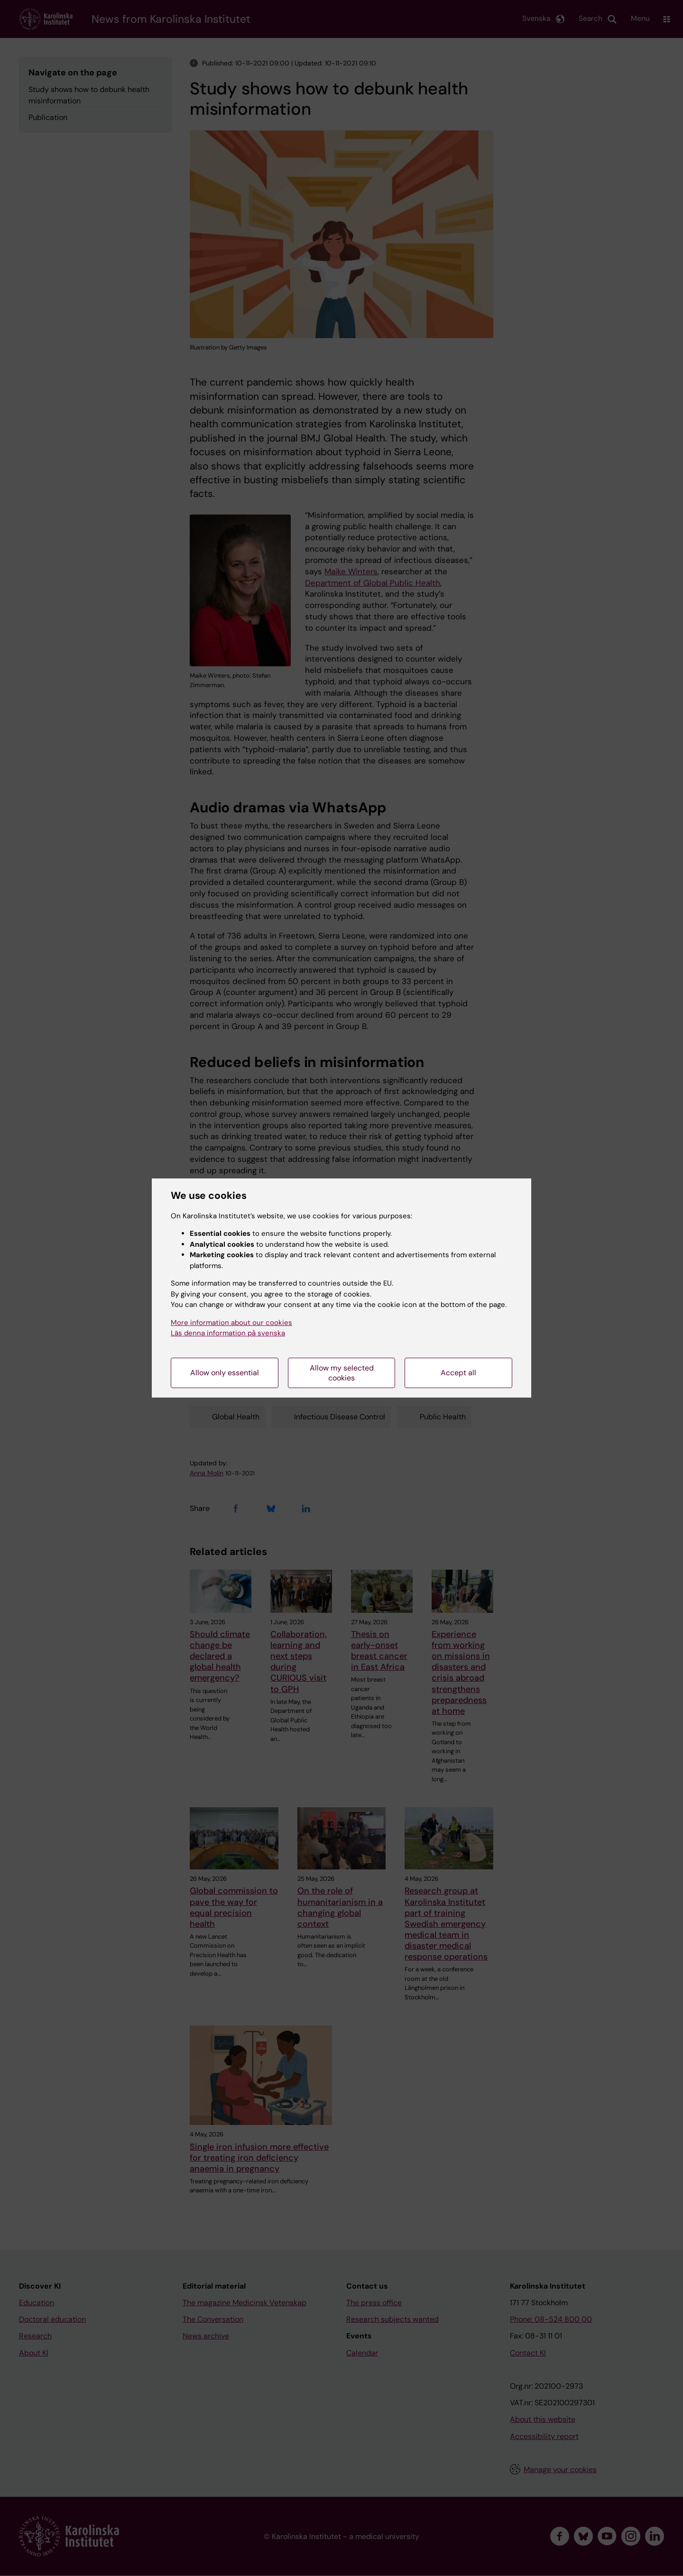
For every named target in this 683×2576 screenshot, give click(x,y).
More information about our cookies (231, 1322)
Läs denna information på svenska (228, 1333)
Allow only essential (224, 1373)
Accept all (458, 1373)
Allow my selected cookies (342, 1373)
